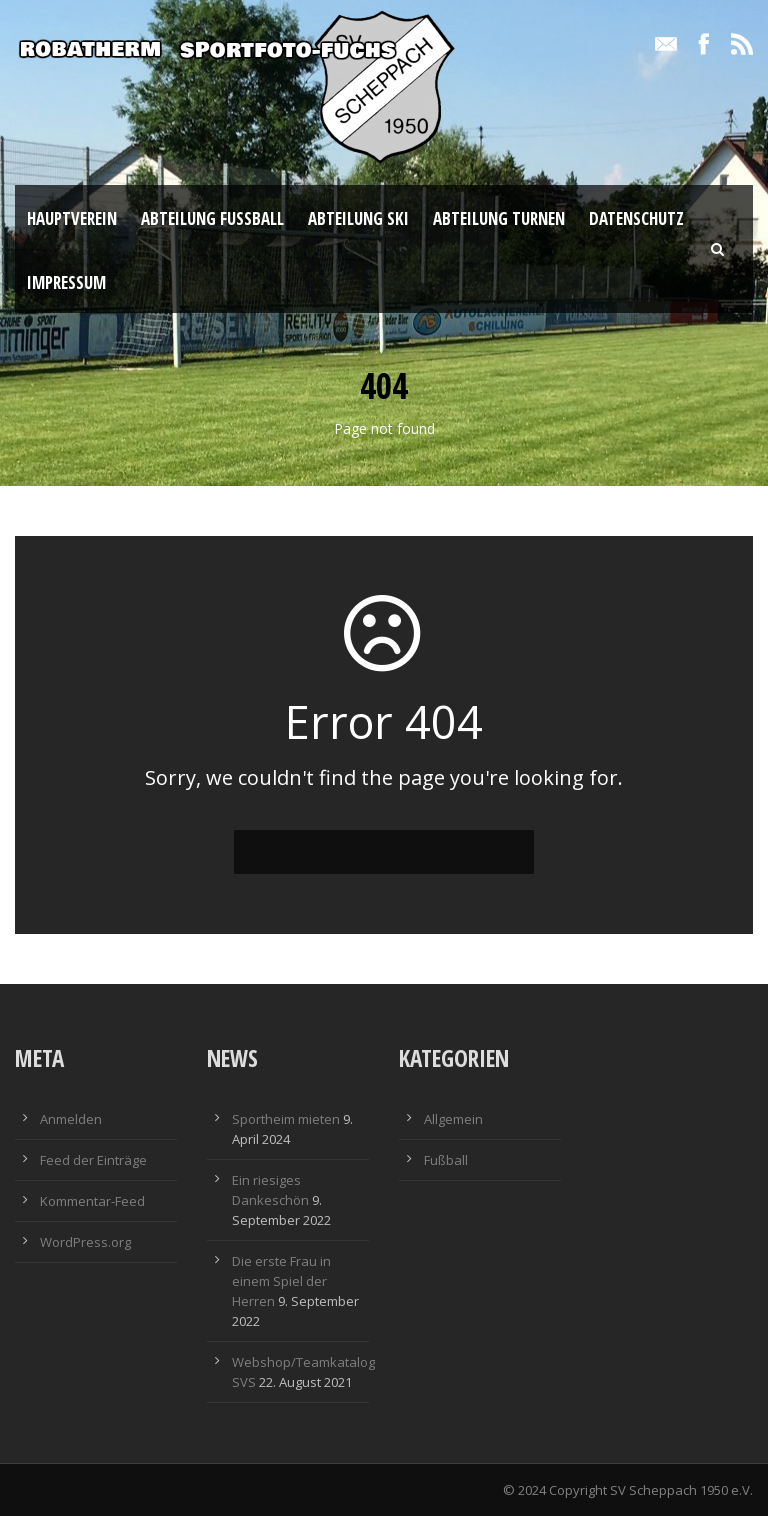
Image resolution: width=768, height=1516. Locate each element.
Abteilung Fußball (212, 218)
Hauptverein (72, 218)
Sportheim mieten (286, 1119)
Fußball (446, 1160)
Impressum (66, 282)
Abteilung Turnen (499, 218)
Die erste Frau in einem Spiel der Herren (281, 1281)
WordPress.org (85, 1242)
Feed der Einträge (93, 1160)
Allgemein (453, 1119)
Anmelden (71, 1119)
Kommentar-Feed (92, 1201)
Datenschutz (636, 218)
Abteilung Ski (358, 218)
